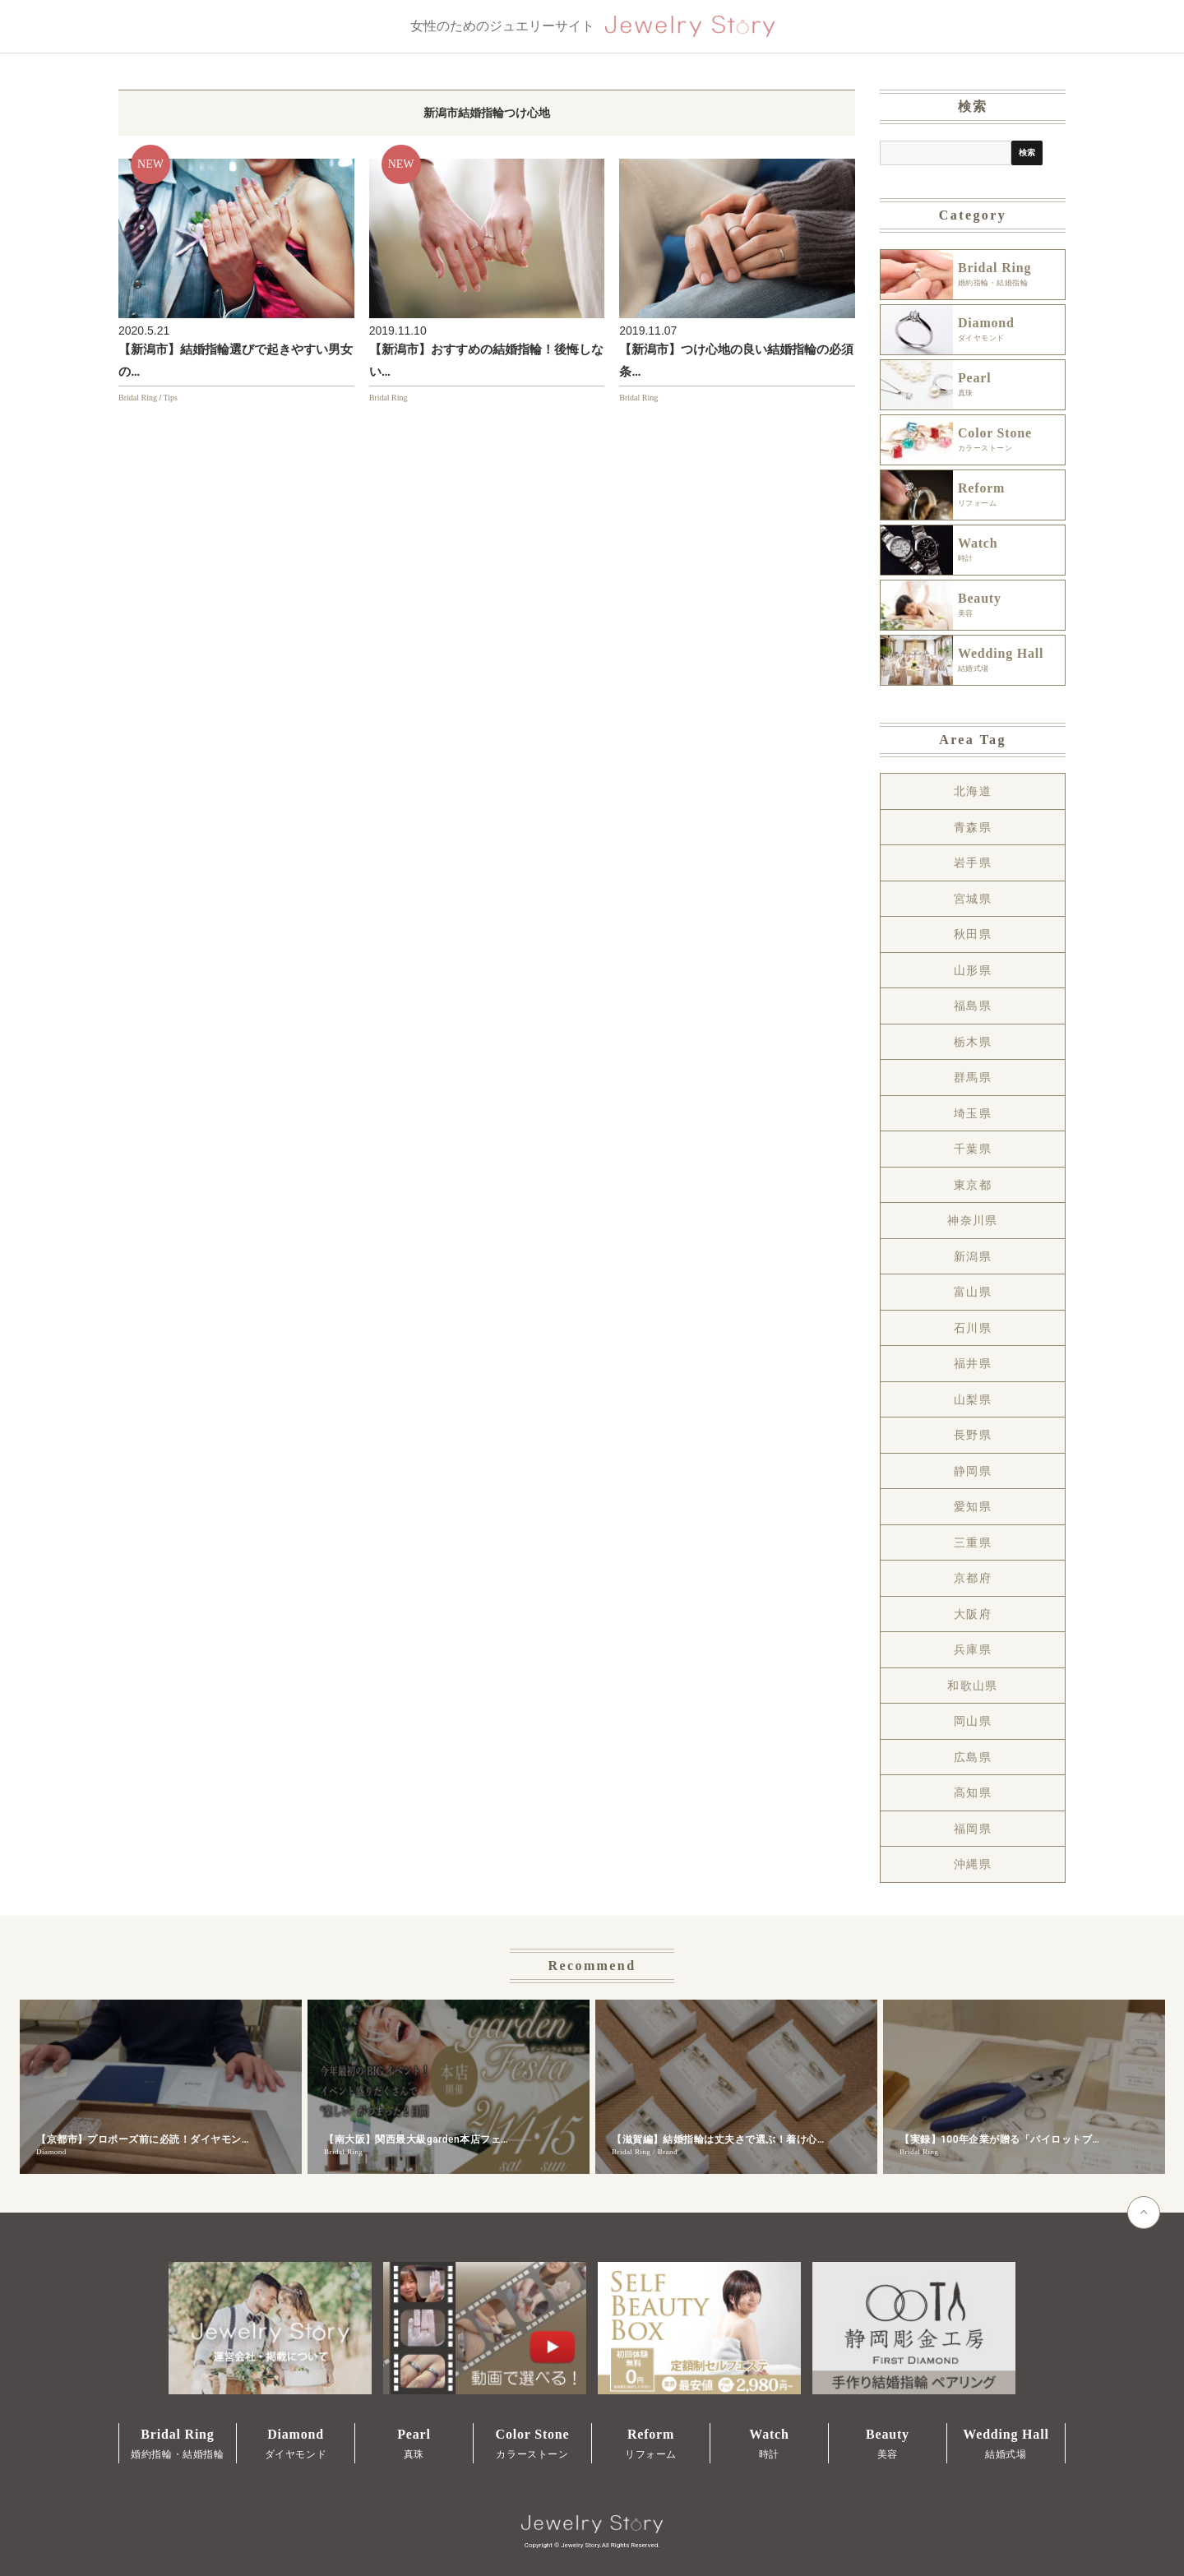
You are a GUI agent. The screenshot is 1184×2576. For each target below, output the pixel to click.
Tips (171, 397)
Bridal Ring (137, 397)
